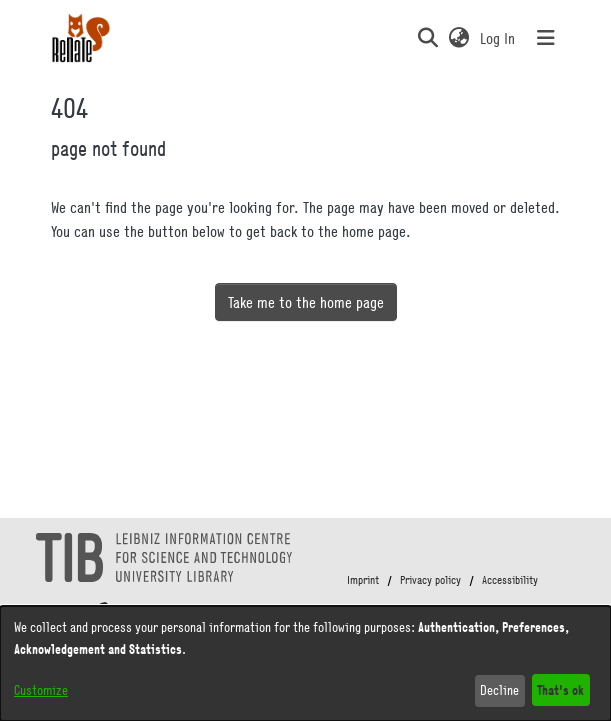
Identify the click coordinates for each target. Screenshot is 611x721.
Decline (499, 690)
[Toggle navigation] (546, 38)
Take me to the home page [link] (306, 302)
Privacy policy (430, 580)
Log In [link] (498, 38)
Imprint (363, 580)
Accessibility (510, 580)
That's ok (560, 689)
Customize (41, 690)
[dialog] (305, 663)
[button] (428, 38)
